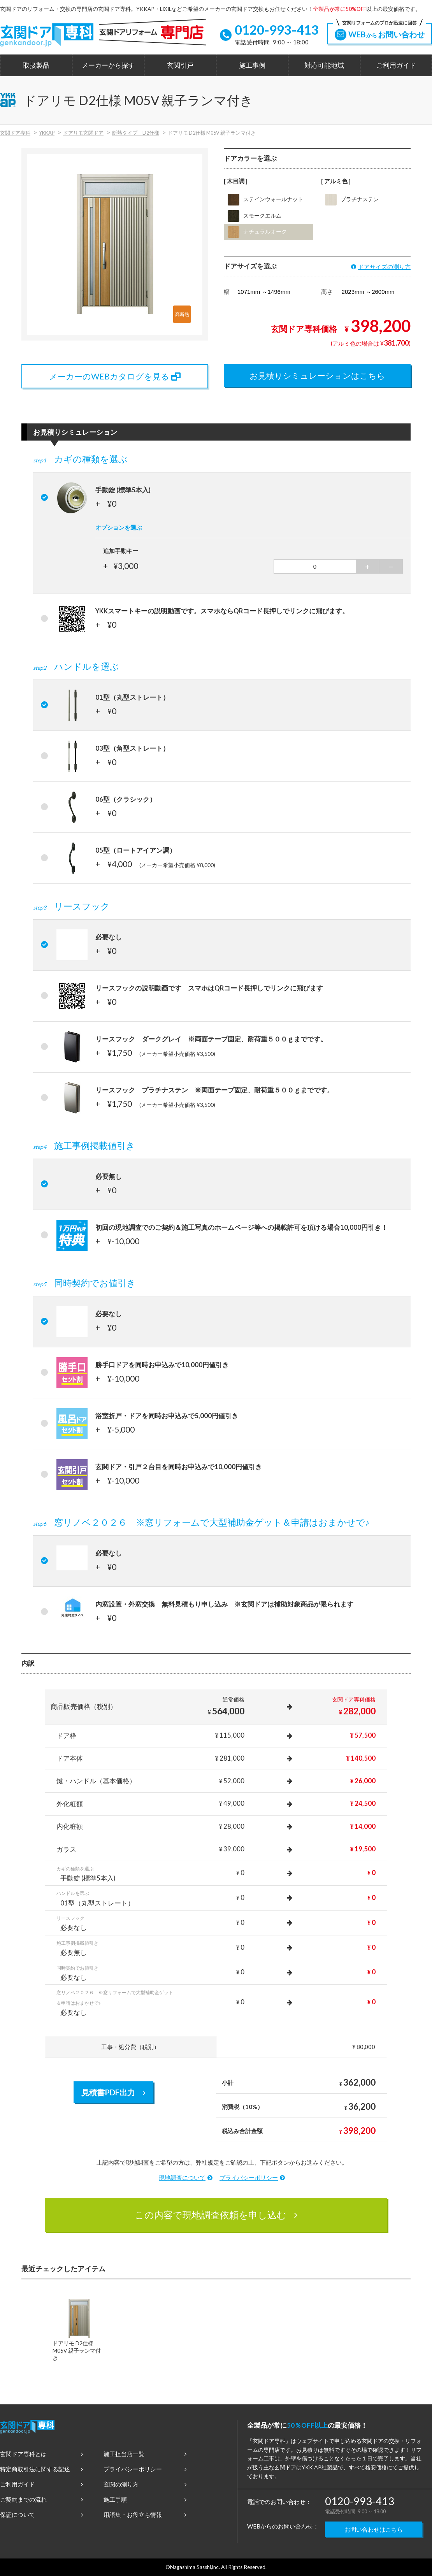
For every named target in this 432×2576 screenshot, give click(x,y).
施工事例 (252, 65)
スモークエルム (254, 216)
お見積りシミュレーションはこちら (317, 375)
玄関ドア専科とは (41, 2453)
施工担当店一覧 (145, 2453)
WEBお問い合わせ (379, 31)
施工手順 (145, 2499)
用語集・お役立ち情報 (145, 2514)
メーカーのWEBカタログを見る (115, 376)
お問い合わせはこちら (373, 2529)
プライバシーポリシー (252, 2177)
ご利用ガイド (396, 65)
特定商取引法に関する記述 (41, 2468)
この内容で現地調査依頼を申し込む (216, 2214)
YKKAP (46, 133)
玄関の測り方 (145, 2484)
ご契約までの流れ (41, 2499)
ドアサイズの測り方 (381, 266)
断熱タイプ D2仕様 (135, 133)
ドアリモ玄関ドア (83, 133)
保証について (41, 2514)
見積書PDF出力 (113, 2092)
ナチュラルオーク (257, 232)
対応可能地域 (324, 65)
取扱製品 (36, 65)
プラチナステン (352, 199)
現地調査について (185, 2177)
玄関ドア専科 (15, 133)
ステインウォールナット (265, 199)
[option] (79, 2332)
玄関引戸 (180, 65)
